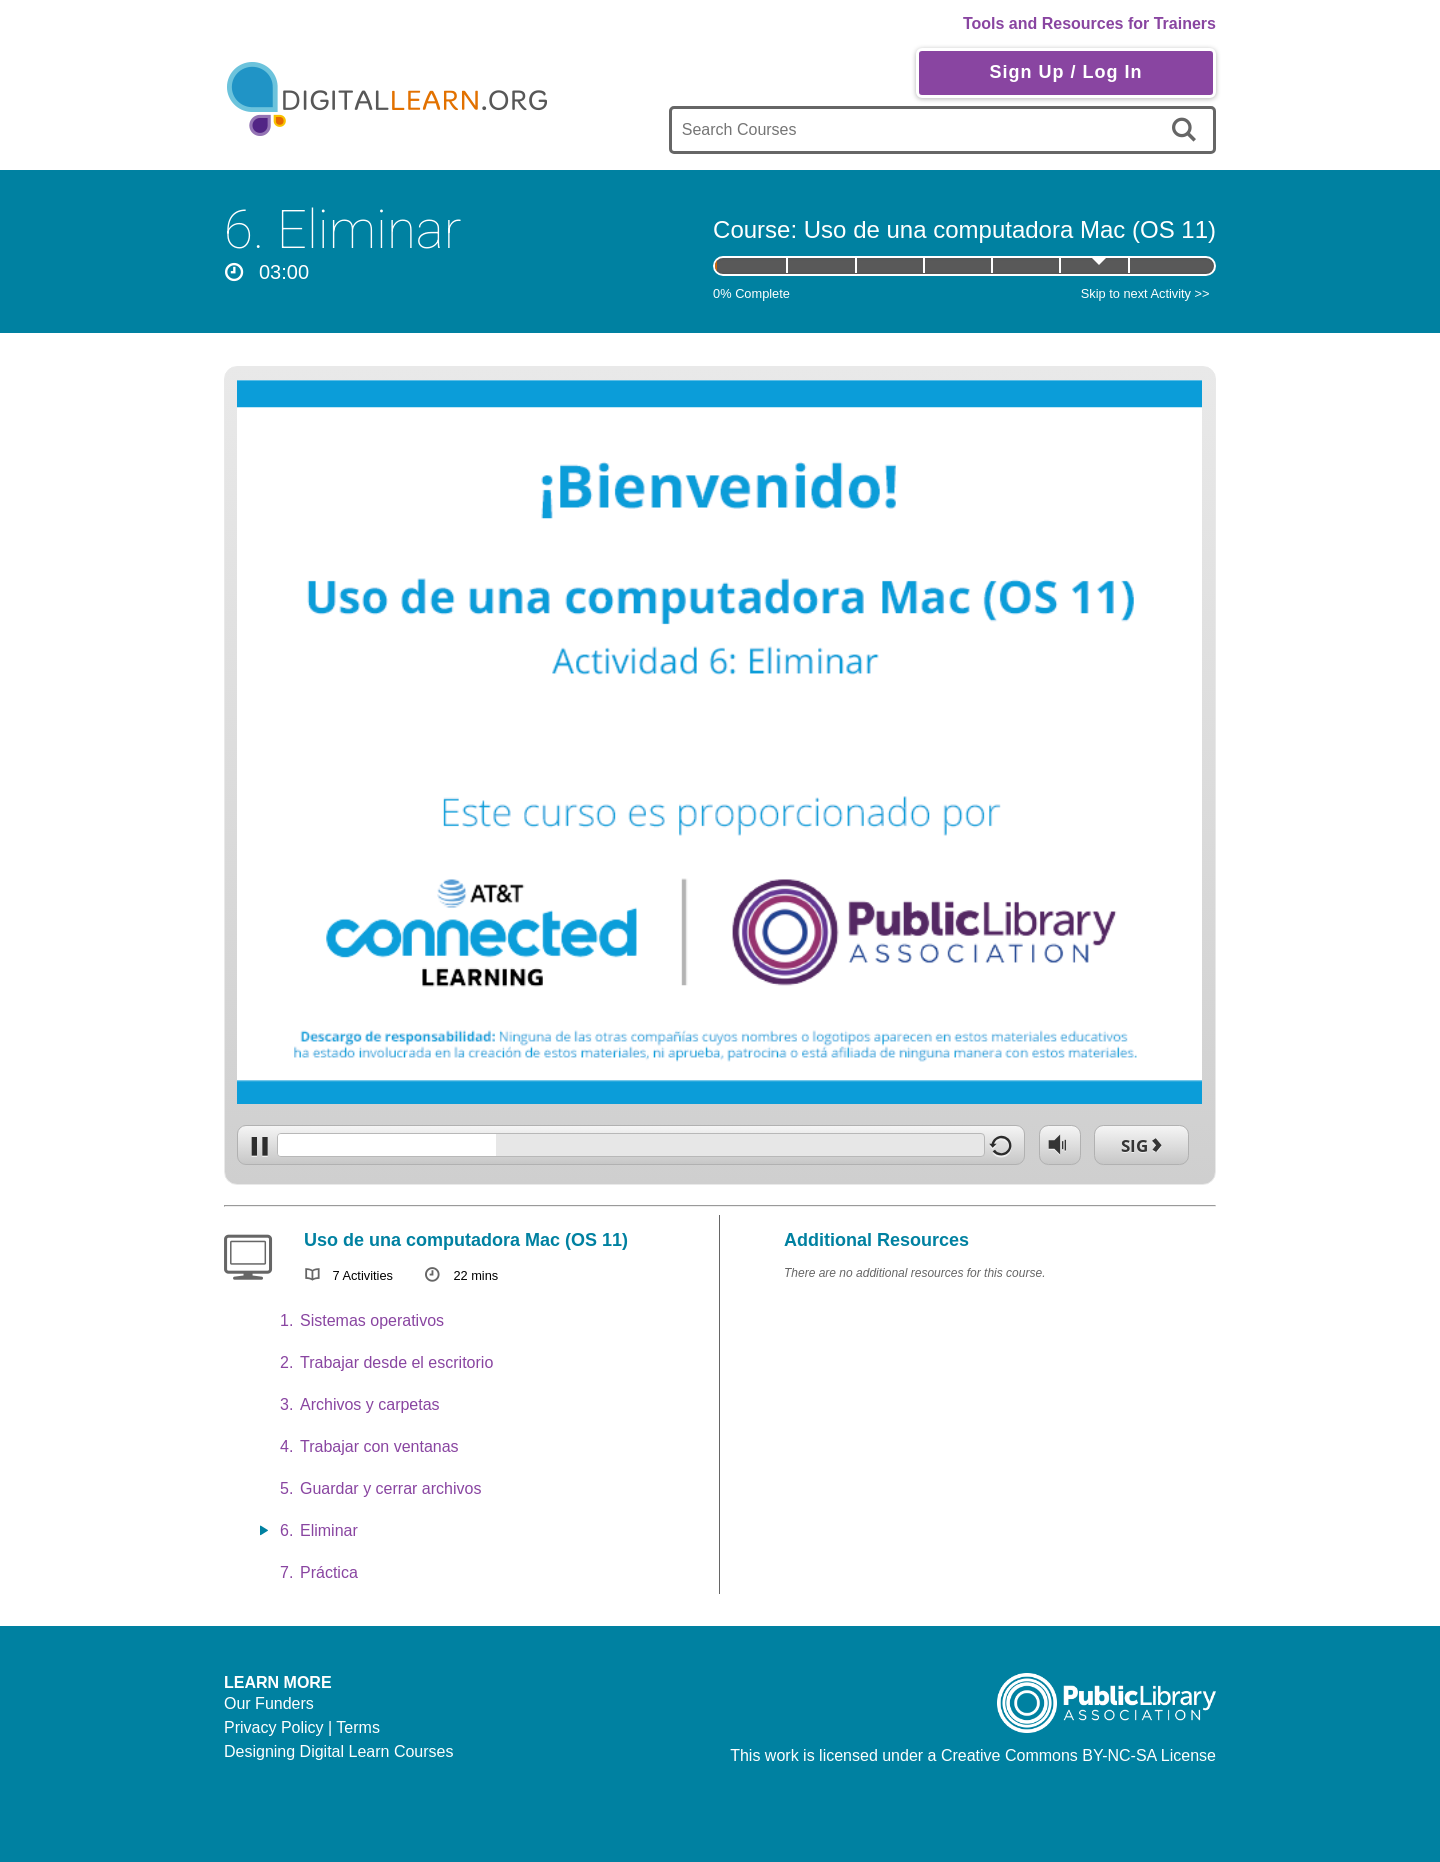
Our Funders (269, 1703)
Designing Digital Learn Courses (338, 1751)
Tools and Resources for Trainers (1089, 23)
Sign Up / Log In (1065, 72)
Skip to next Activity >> (1145, 293)
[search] (1187, 130)
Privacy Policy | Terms (302, 1727)
